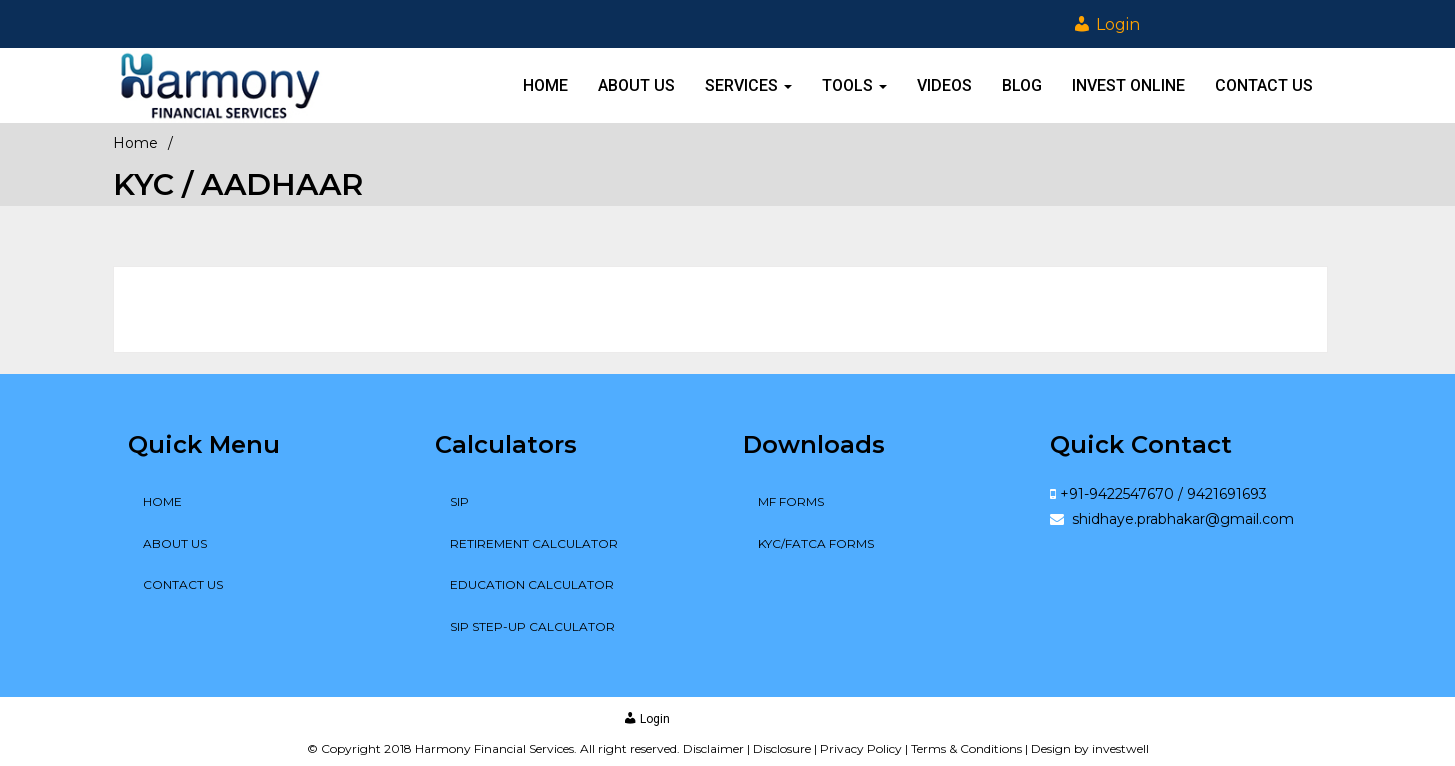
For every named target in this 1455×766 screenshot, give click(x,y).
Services (748, 85)
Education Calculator (532, 584)
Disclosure (782, 748)
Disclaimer (713, 748)
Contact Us (1264, 85)
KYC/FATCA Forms (816, 543)
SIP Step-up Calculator (532, 626)
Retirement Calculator (534, 543)
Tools (854, 85)
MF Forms (791, 501)
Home (545, 85)
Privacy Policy (861, 748)
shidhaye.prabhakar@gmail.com (1181, 519)
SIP (459, 501)
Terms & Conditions (966, 748)
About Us (636, 85)
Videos (944, 85)
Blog (1022, 85)
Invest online (1128, 85)
